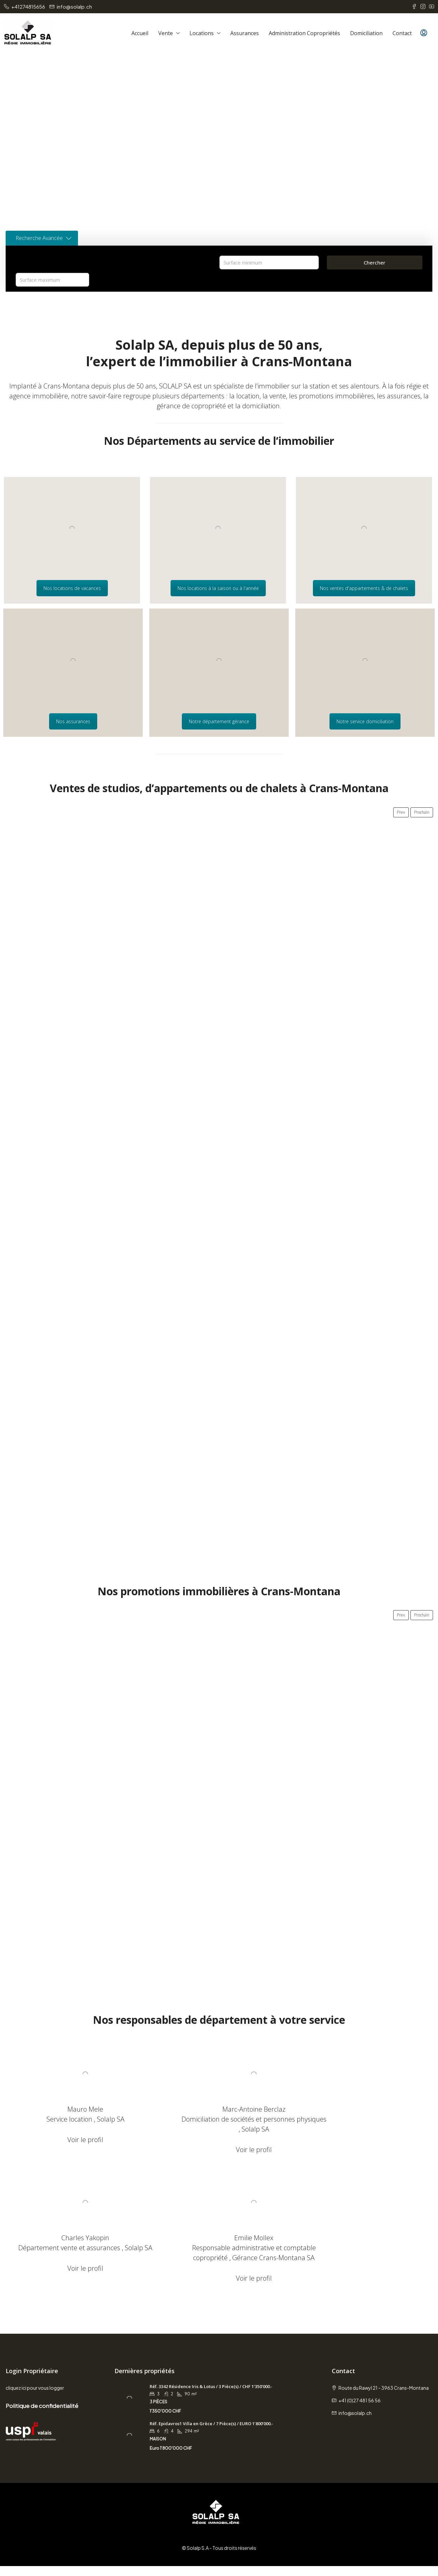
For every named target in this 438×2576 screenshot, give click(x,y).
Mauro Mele (74, 2109)
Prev (401, 812)
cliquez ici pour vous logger (35, 2398)
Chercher (374, 262)
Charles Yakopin (364, 2109)
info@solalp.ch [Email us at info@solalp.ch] (355, 2423)
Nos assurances (73, 721)
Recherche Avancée (43, 238)
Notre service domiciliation (365, 721)
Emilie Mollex (73, 2237)
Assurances (244, 33)
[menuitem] (424, 33)
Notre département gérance (219, 721)
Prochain (421, 812)
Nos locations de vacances (72, 588)
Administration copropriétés (304, 33)
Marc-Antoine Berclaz (219, 2109)
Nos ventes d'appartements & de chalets (364, 588)
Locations (201, 33)
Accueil (139, 33)
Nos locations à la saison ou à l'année (218, 588)
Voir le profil (74, 2139)
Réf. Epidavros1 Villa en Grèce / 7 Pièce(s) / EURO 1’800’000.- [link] (211, 2433)
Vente (165, 33)
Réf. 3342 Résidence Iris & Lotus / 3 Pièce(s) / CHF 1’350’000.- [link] (211, 2396)
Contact (402, 33)
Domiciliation (366, 33)
